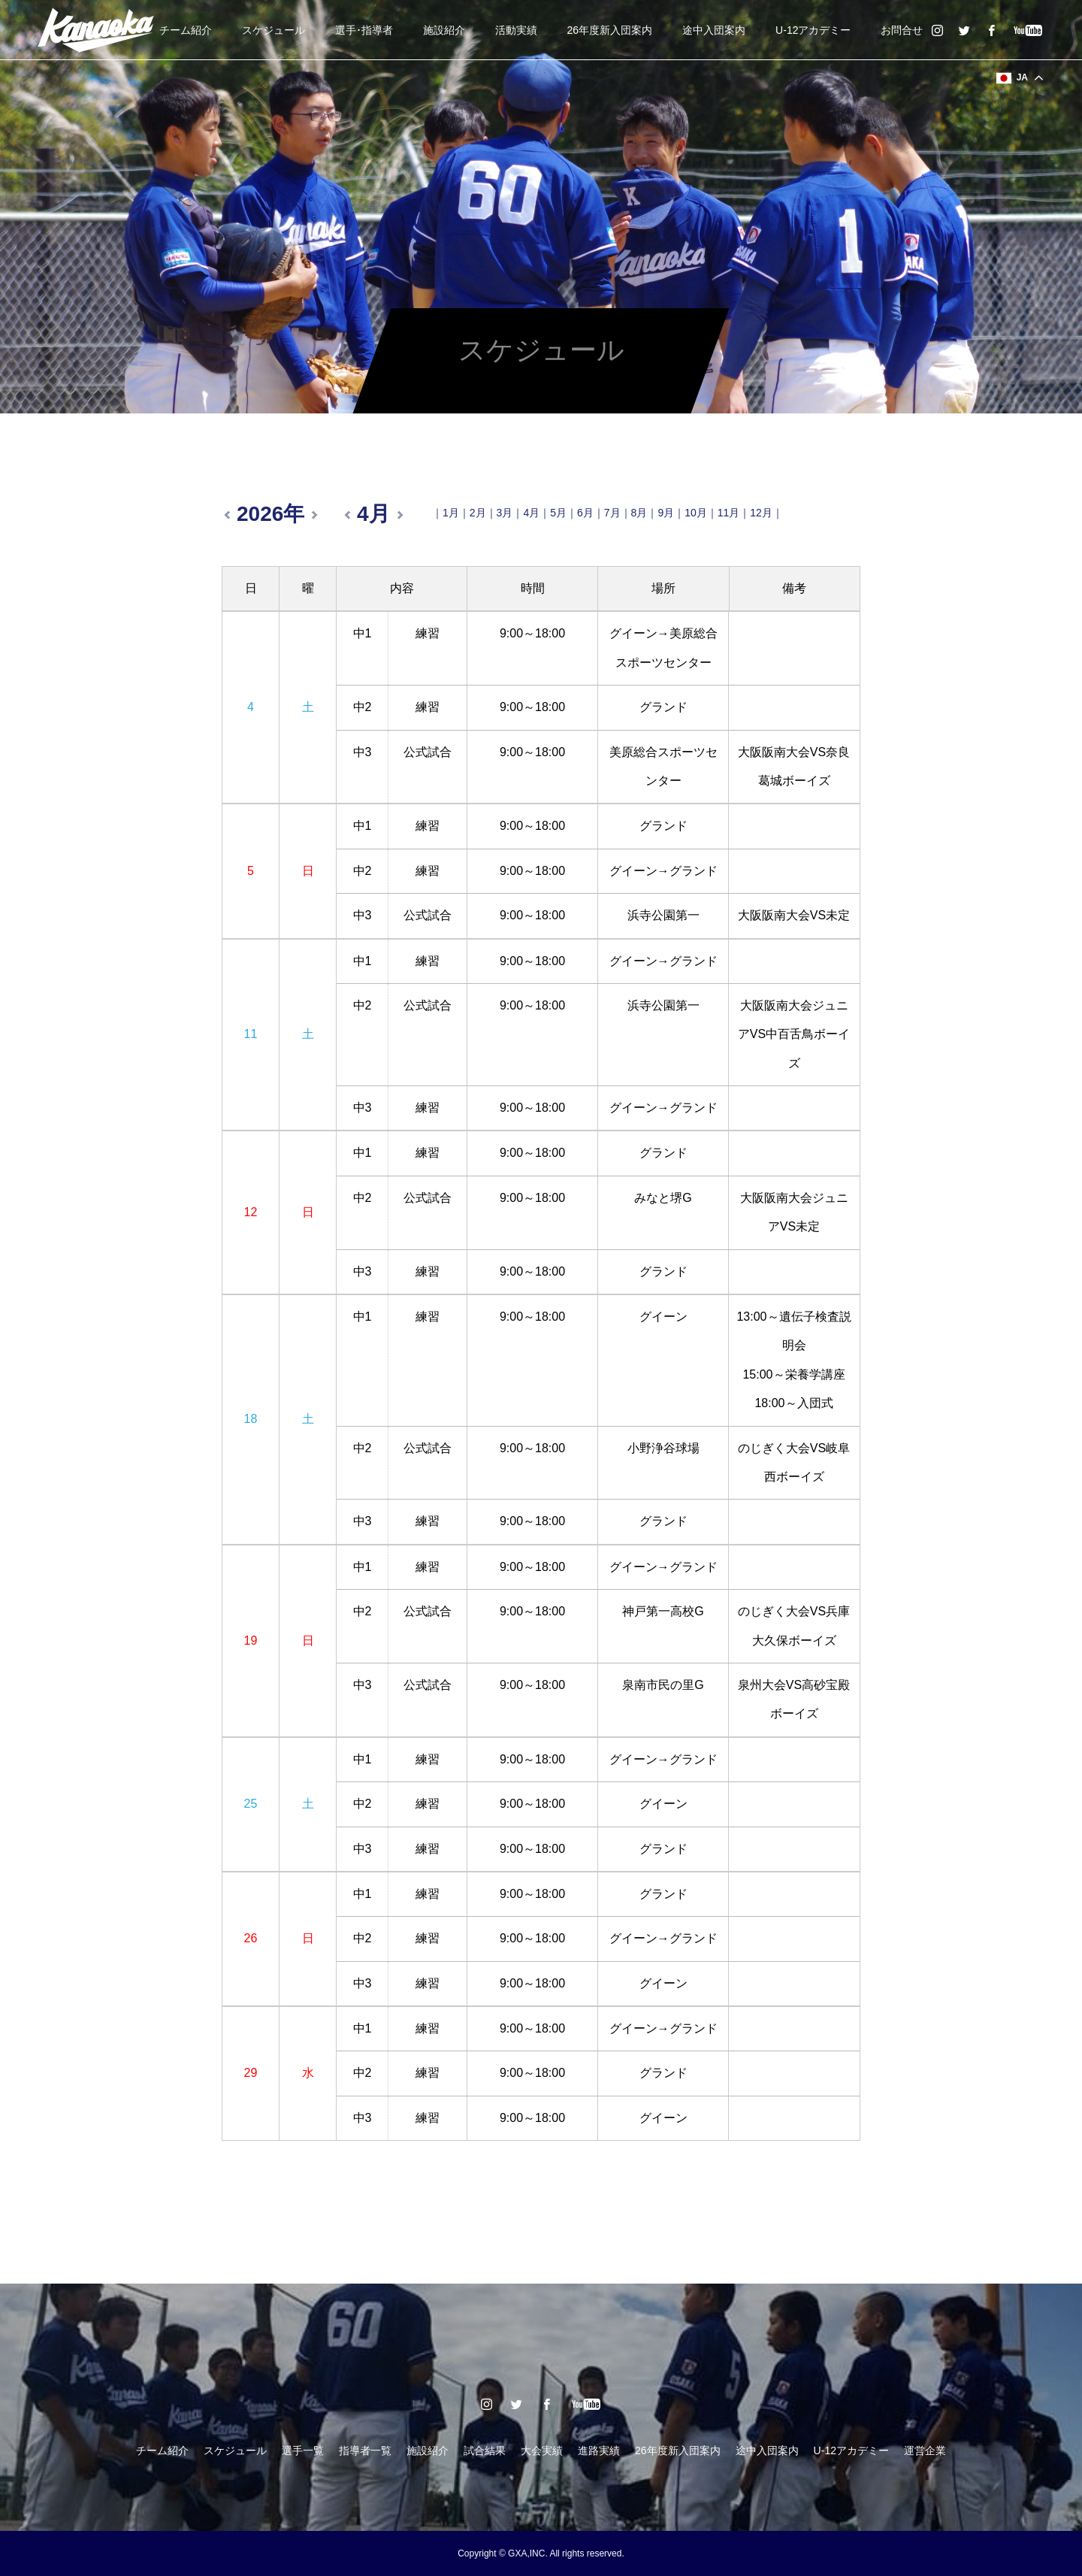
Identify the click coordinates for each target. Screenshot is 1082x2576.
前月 (349, 514)
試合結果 (485, 2450)
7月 (612, 513)
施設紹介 (444, 30)
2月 (478, 513)
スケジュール (273, 30)
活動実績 (516, 30)
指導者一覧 (365, 2450)
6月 (585, 513)
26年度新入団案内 (610, 30)
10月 (696, 513)
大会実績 (542, 2450)
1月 (451, 513)
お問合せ (902, 30)
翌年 (311, 514)
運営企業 (925, 2450)
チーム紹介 (185, 30)
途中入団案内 (713, 30)
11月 (729, 513)
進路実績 (599, 2450)
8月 (639, 513)
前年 (229, 514)
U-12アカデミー (813, 30)
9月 (665, 513)
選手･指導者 (364, 30)
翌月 (397, 514)
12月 (761, 513)
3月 (505, 513)
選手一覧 (303, 2450)
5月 (558, 513)
